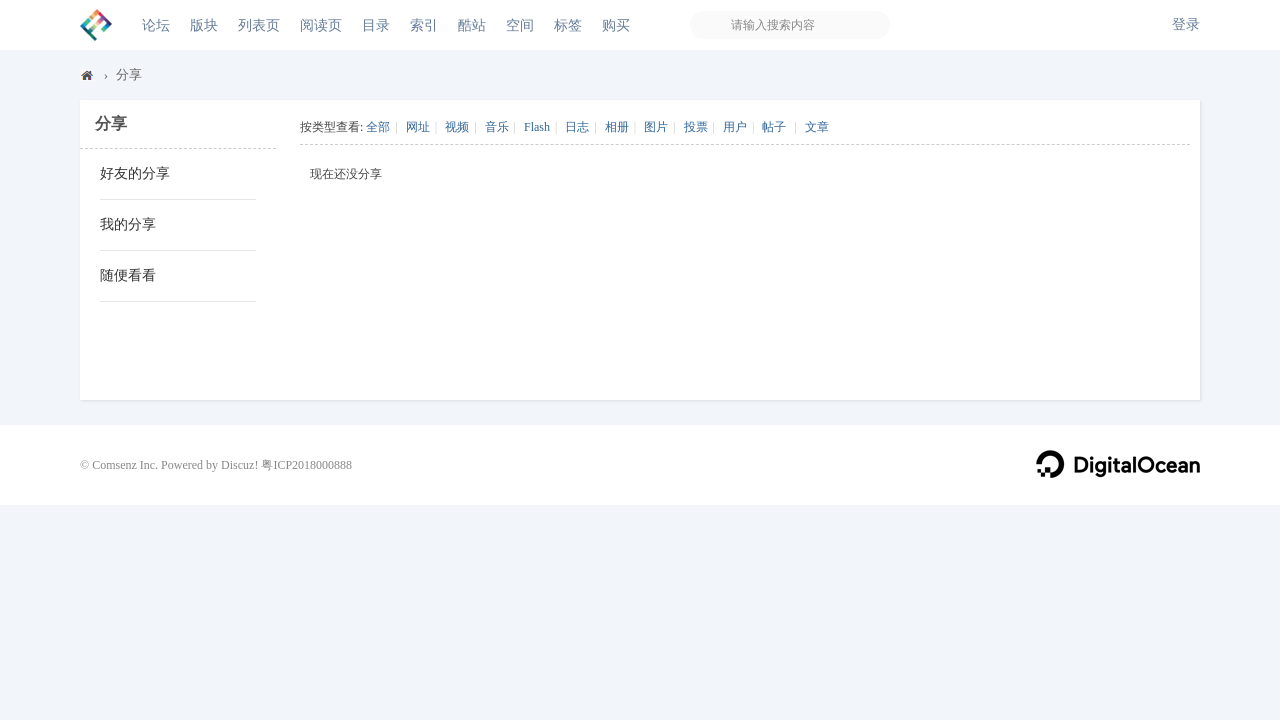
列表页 (259, 25)
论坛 (156, 25)
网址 (418, 127)
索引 (424, 25)
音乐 (497, 127)
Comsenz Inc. (125, 465)
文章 (817, 127)
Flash (537, 127)
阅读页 (321, 25)
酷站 (472, 25)
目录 (376, 25)
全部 (378, 127)
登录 (1186, 24)
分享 (129, 74)
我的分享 (128, 224)
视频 (457, 127)
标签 (568, 25)
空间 (520, 25)
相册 (617, 127)
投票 (696, 127)
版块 (204, 25)
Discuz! (239, 465)
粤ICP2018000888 (306, 465)
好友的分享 (135, 173)
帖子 (774, 127)
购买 (616, 25)
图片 (656, 127)
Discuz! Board (88, 79)
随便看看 (128, 275)
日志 (577, 127)
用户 (735, 127)
